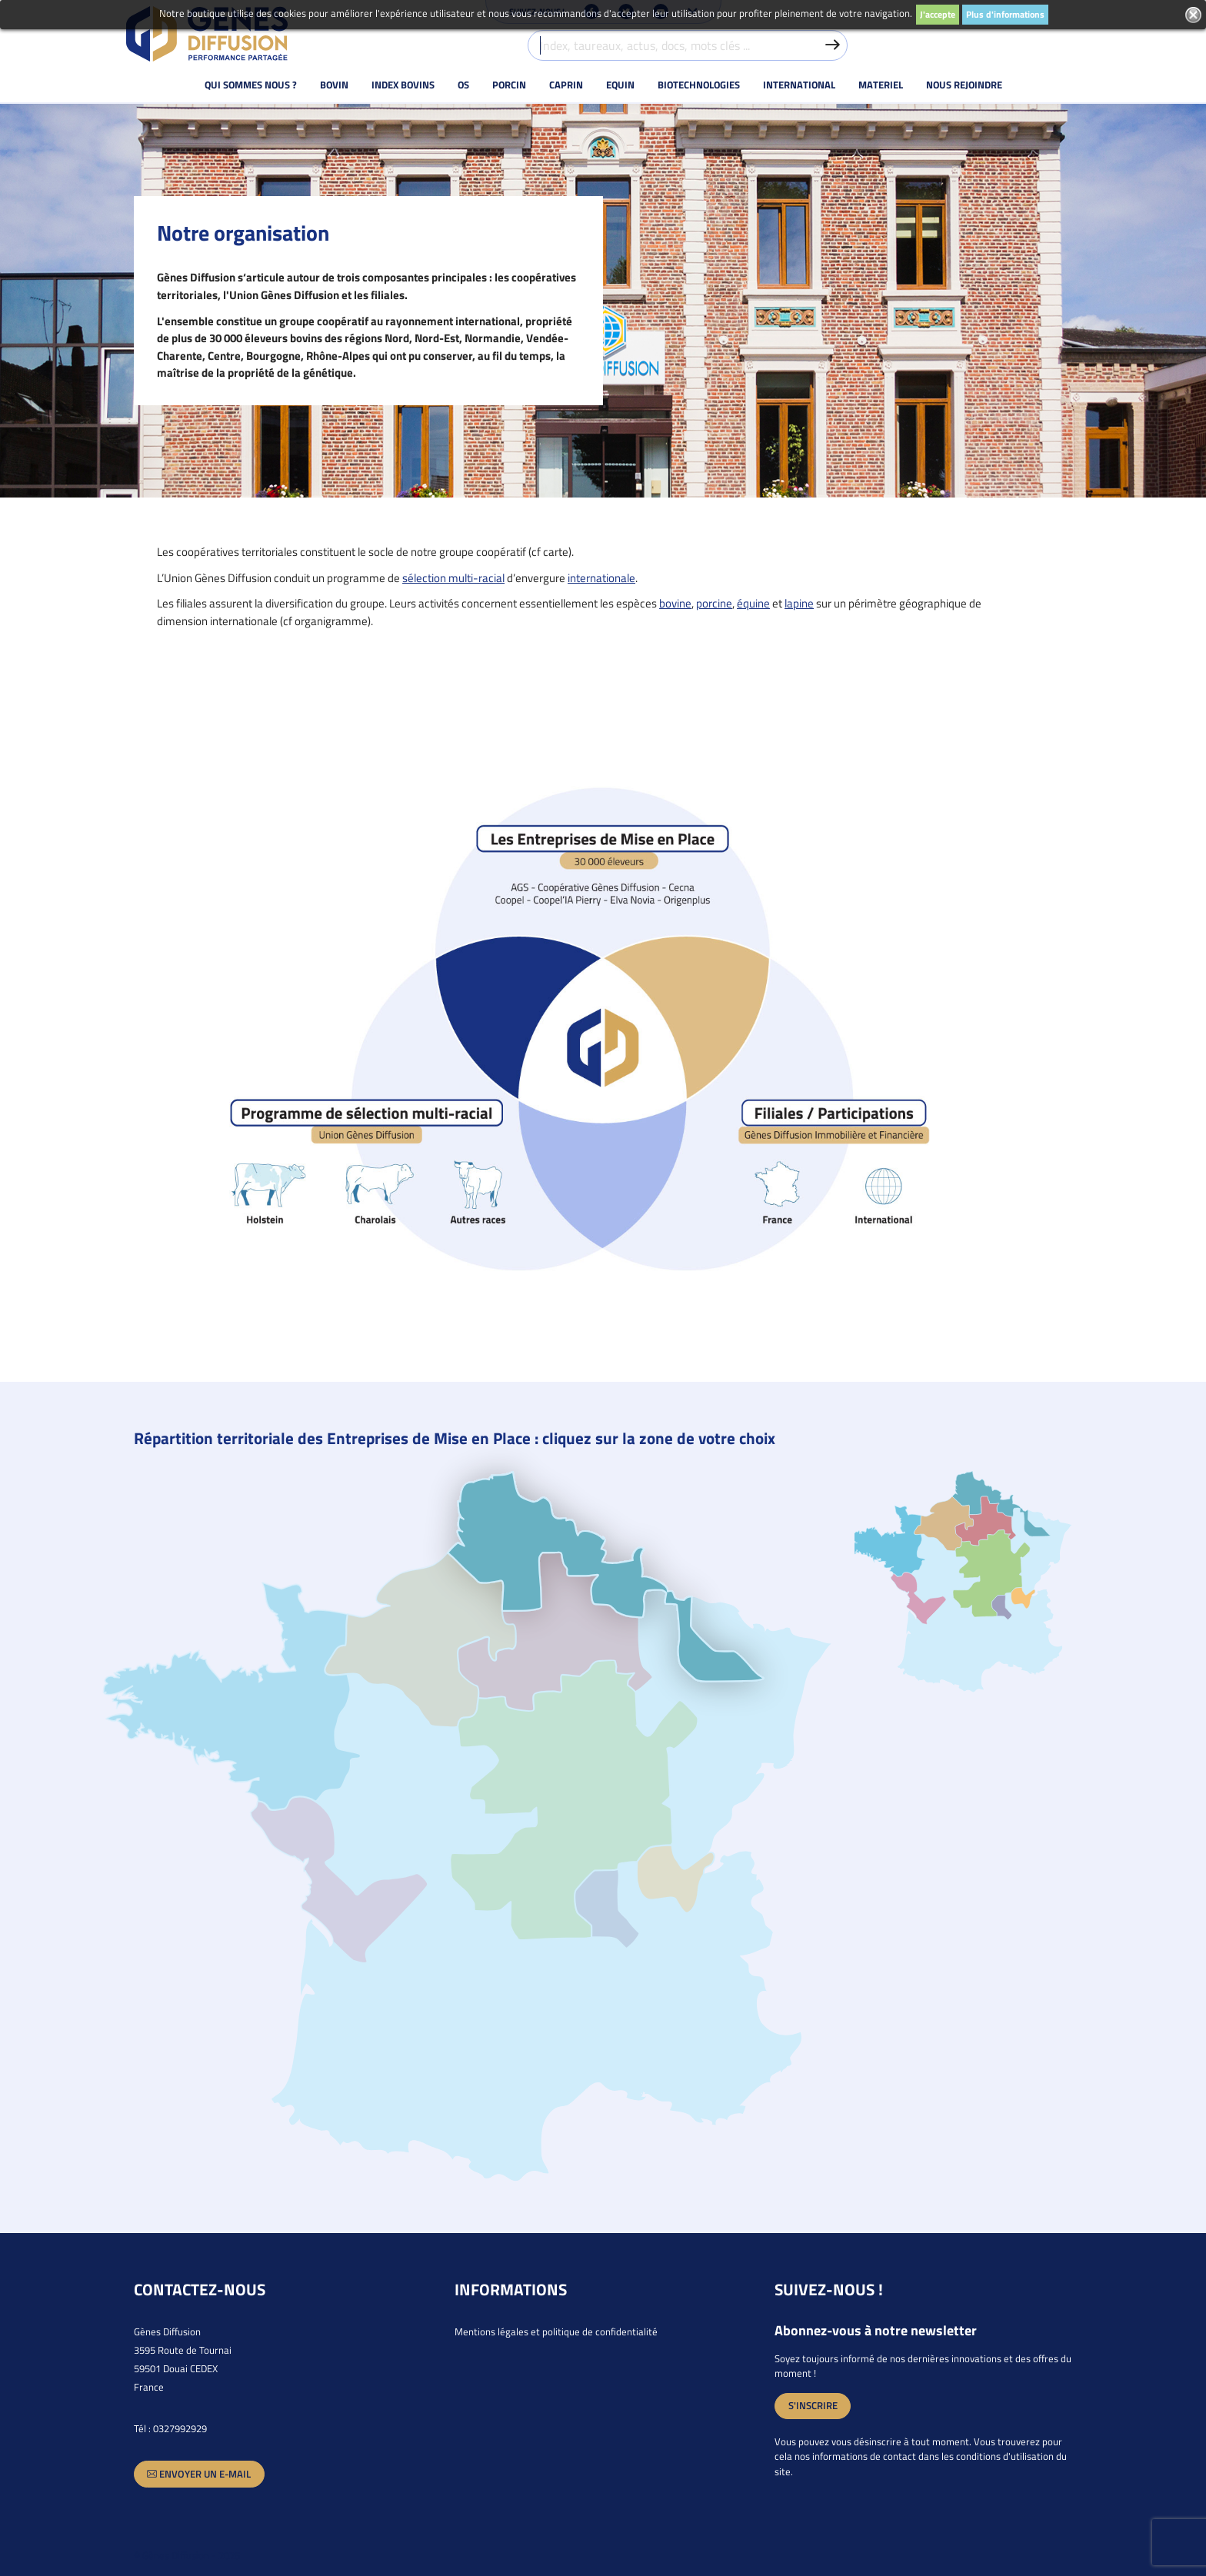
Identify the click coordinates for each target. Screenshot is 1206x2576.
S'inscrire (813, 2405)
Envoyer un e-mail (199, 2474)
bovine (675, 603)
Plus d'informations (1005, 14)
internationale (601, 578)
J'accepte (937, 14)
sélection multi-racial (453, 578)
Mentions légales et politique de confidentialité (556, 2331)
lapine (799, 603)
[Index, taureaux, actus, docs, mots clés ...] (688, 45)
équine (753, 603)
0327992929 (180, 2428)
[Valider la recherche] (832, 45)
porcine (714, 603)
